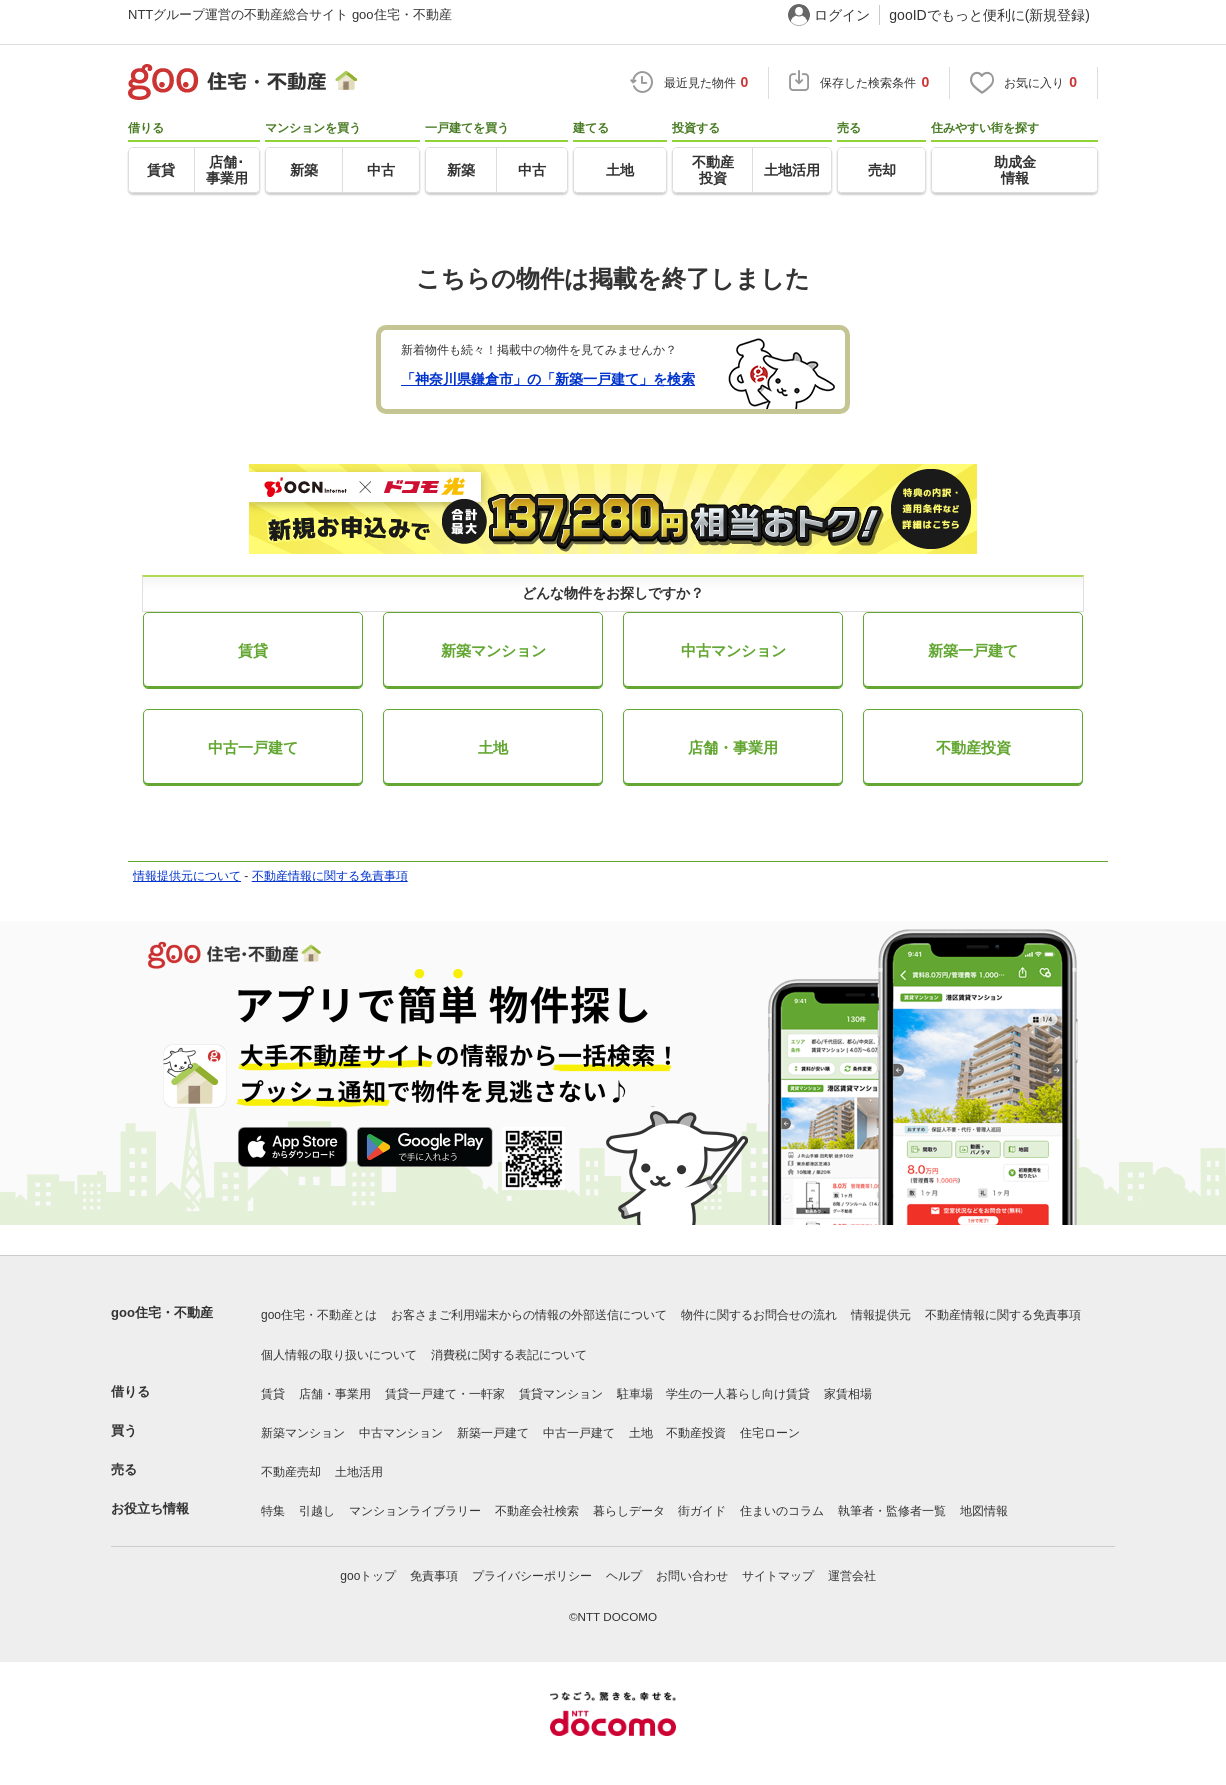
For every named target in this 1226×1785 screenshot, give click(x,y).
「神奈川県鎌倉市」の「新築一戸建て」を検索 (548, 379)
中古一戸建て (253, 747)
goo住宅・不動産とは (319, 1315)
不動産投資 (973, 747)
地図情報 (984, 1511)
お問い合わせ (692, 1576)
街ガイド (702, 1511)
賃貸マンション (561, 1394)
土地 (493, 747)
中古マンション (733, 650)
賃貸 (253, 650)
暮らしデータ (629, 1511)
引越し (317, 1511)
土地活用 (359, 1472)
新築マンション (493, 650)
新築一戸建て (973, 650)
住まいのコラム (782, 1511)
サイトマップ (778, 1576)
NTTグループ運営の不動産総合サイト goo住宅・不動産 (290, 14)
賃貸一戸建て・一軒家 (445, 1394)
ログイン (842, 15)
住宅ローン (770, 1433)
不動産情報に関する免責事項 (330, 876)
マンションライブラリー (415, 1511)
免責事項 (434, 1576)
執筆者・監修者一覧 (892, 1511)
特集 (273, 1511)
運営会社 (852, 1576)
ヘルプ (624, 1576)
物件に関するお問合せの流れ (759, 1315)
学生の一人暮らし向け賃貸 (738, 1394)
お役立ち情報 (150, 1508)
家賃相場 (848, 1394)
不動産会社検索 (537, 1511)
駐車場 (635, 1394)
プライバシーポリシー (532, 1576)
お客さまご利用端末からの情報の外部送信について (529, 1315)
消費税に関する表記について (509, 1355)
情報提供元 (881, 1315)
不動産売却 (291, 1472)
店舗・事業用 (733, 747)
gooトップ (368, 1576)
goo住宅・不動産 (162, 1312)
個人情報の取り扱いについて (339, 1355)
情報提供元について (187, 876)
